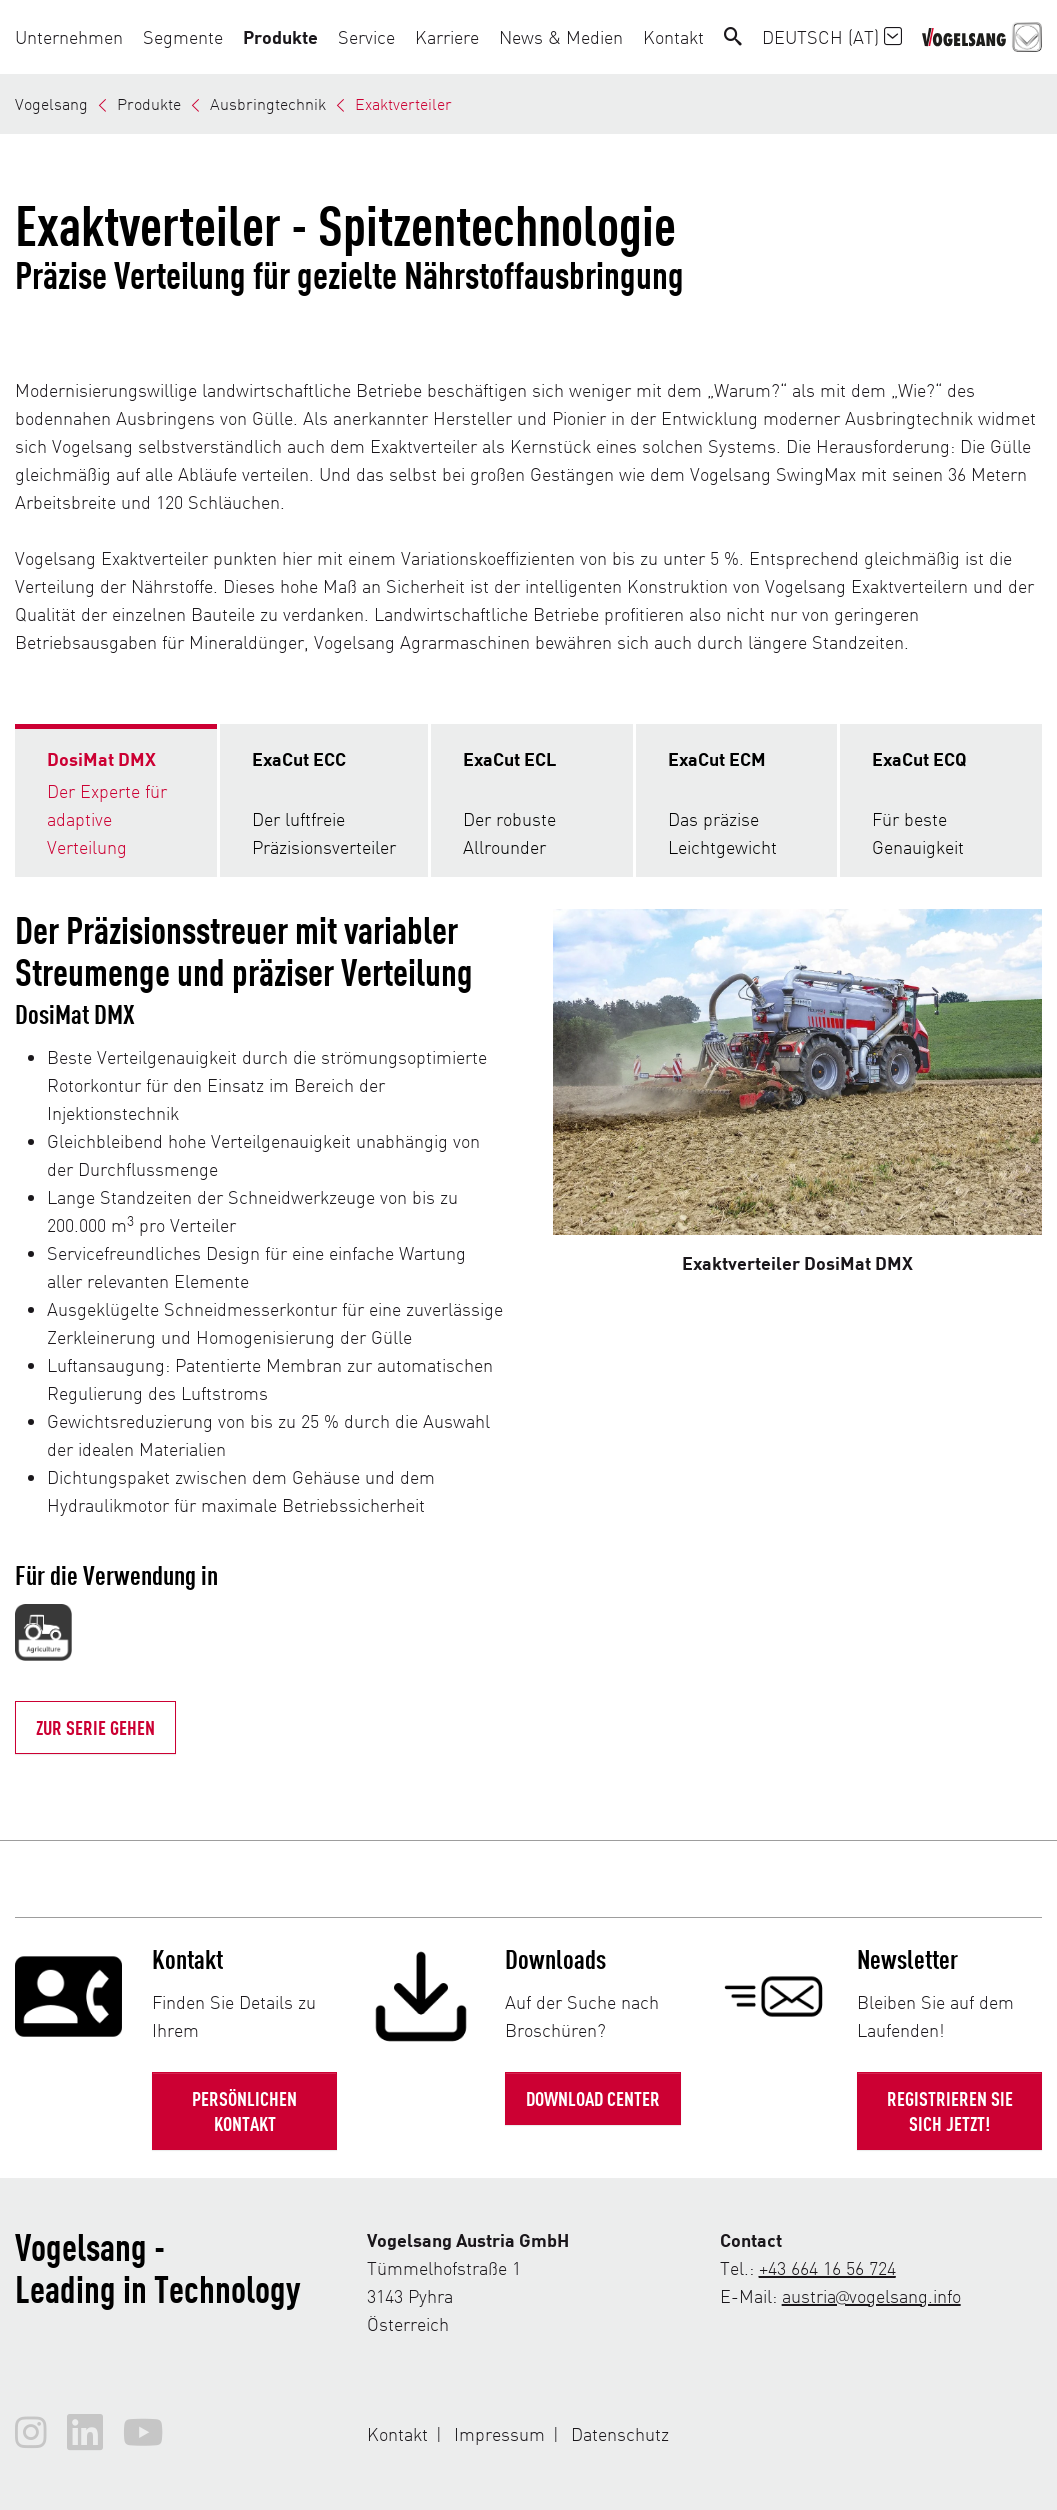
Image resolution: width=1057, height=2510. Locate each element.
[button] (74, 37)
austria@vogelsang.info (871, 2295)
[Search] (733, 37)
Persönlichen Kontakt (244, 2110)
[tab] (116, 800)
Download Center (593, 2098)
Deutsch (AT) (832, 36)
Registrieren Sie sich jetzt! (950, 2110)
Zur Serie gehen (95, 1727)
